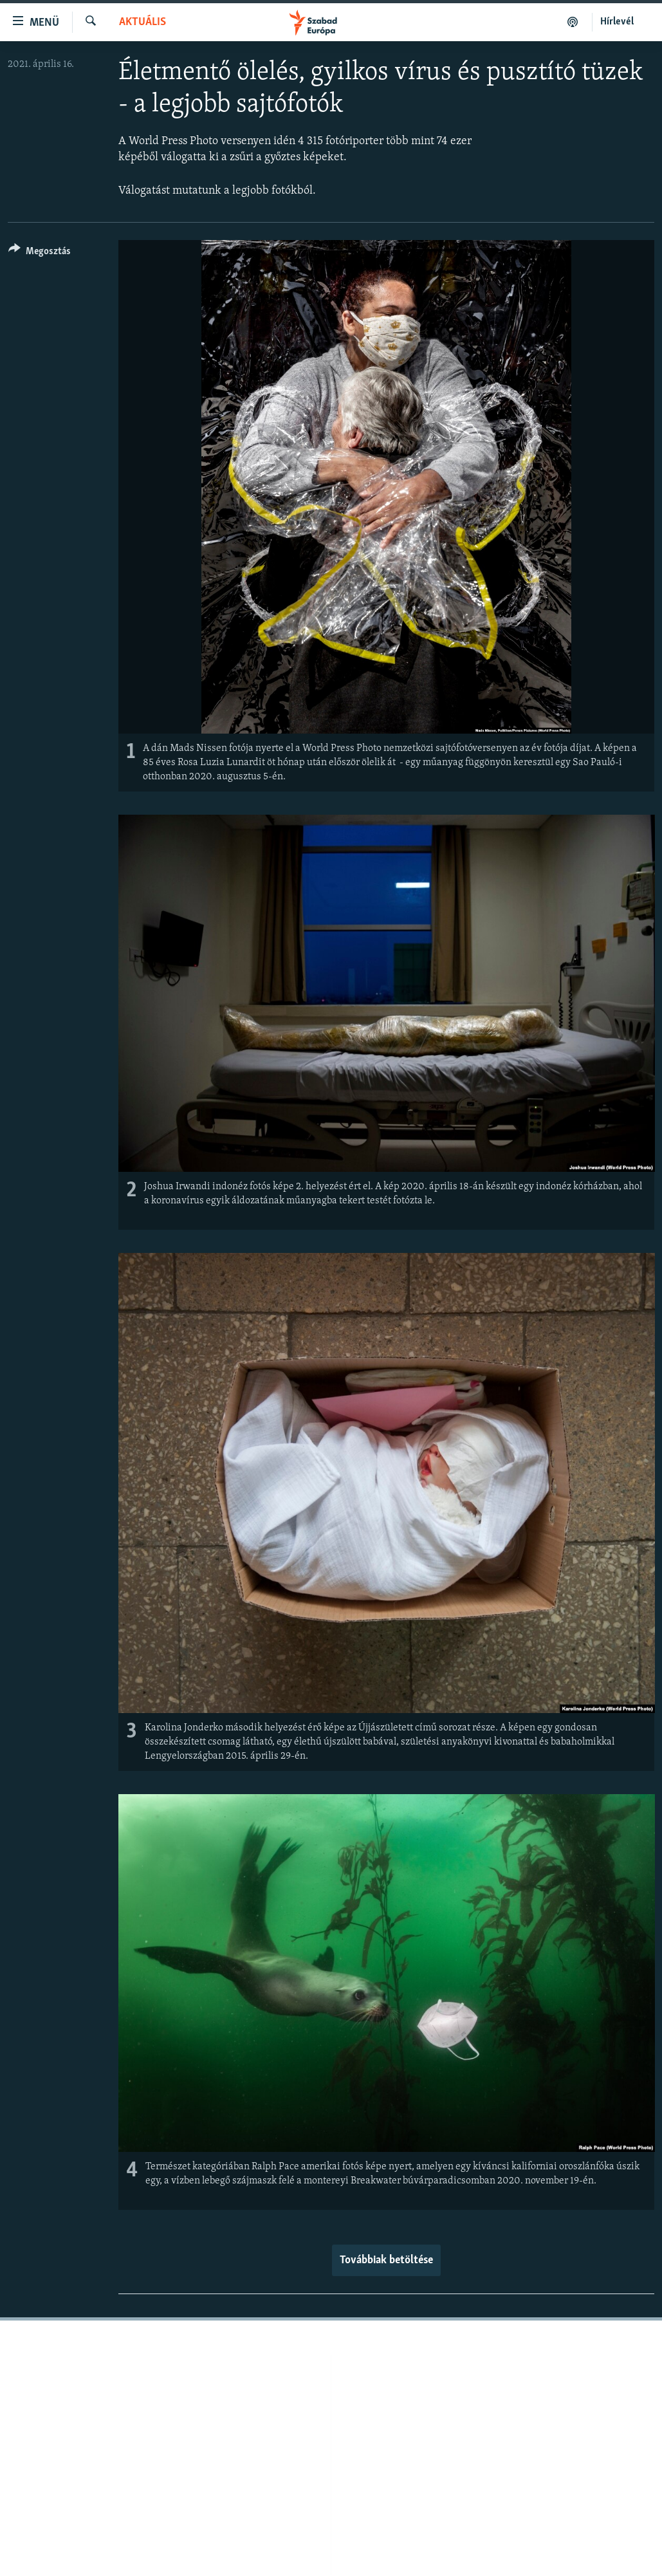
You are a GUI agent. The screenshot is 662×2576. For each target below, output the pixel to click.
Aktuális (142, 22)
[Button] (39, 253)
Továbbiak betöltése (386, 2260)
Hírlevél (617, 22)
